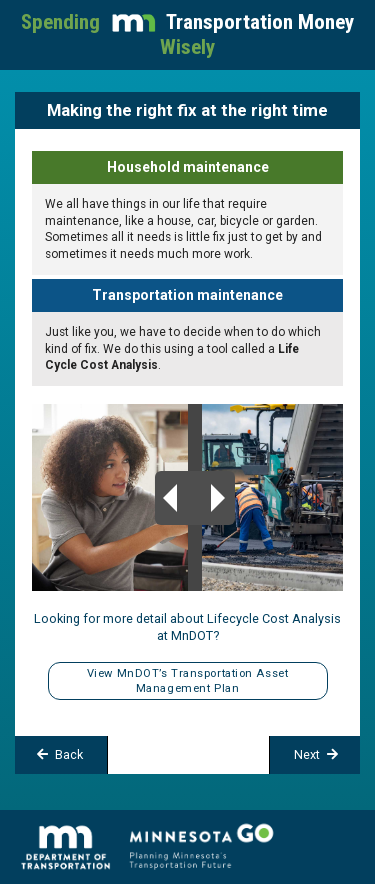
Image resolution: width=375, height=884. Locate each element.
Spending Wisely (187, 34)
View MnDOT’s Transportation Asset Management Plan (187, 681)
